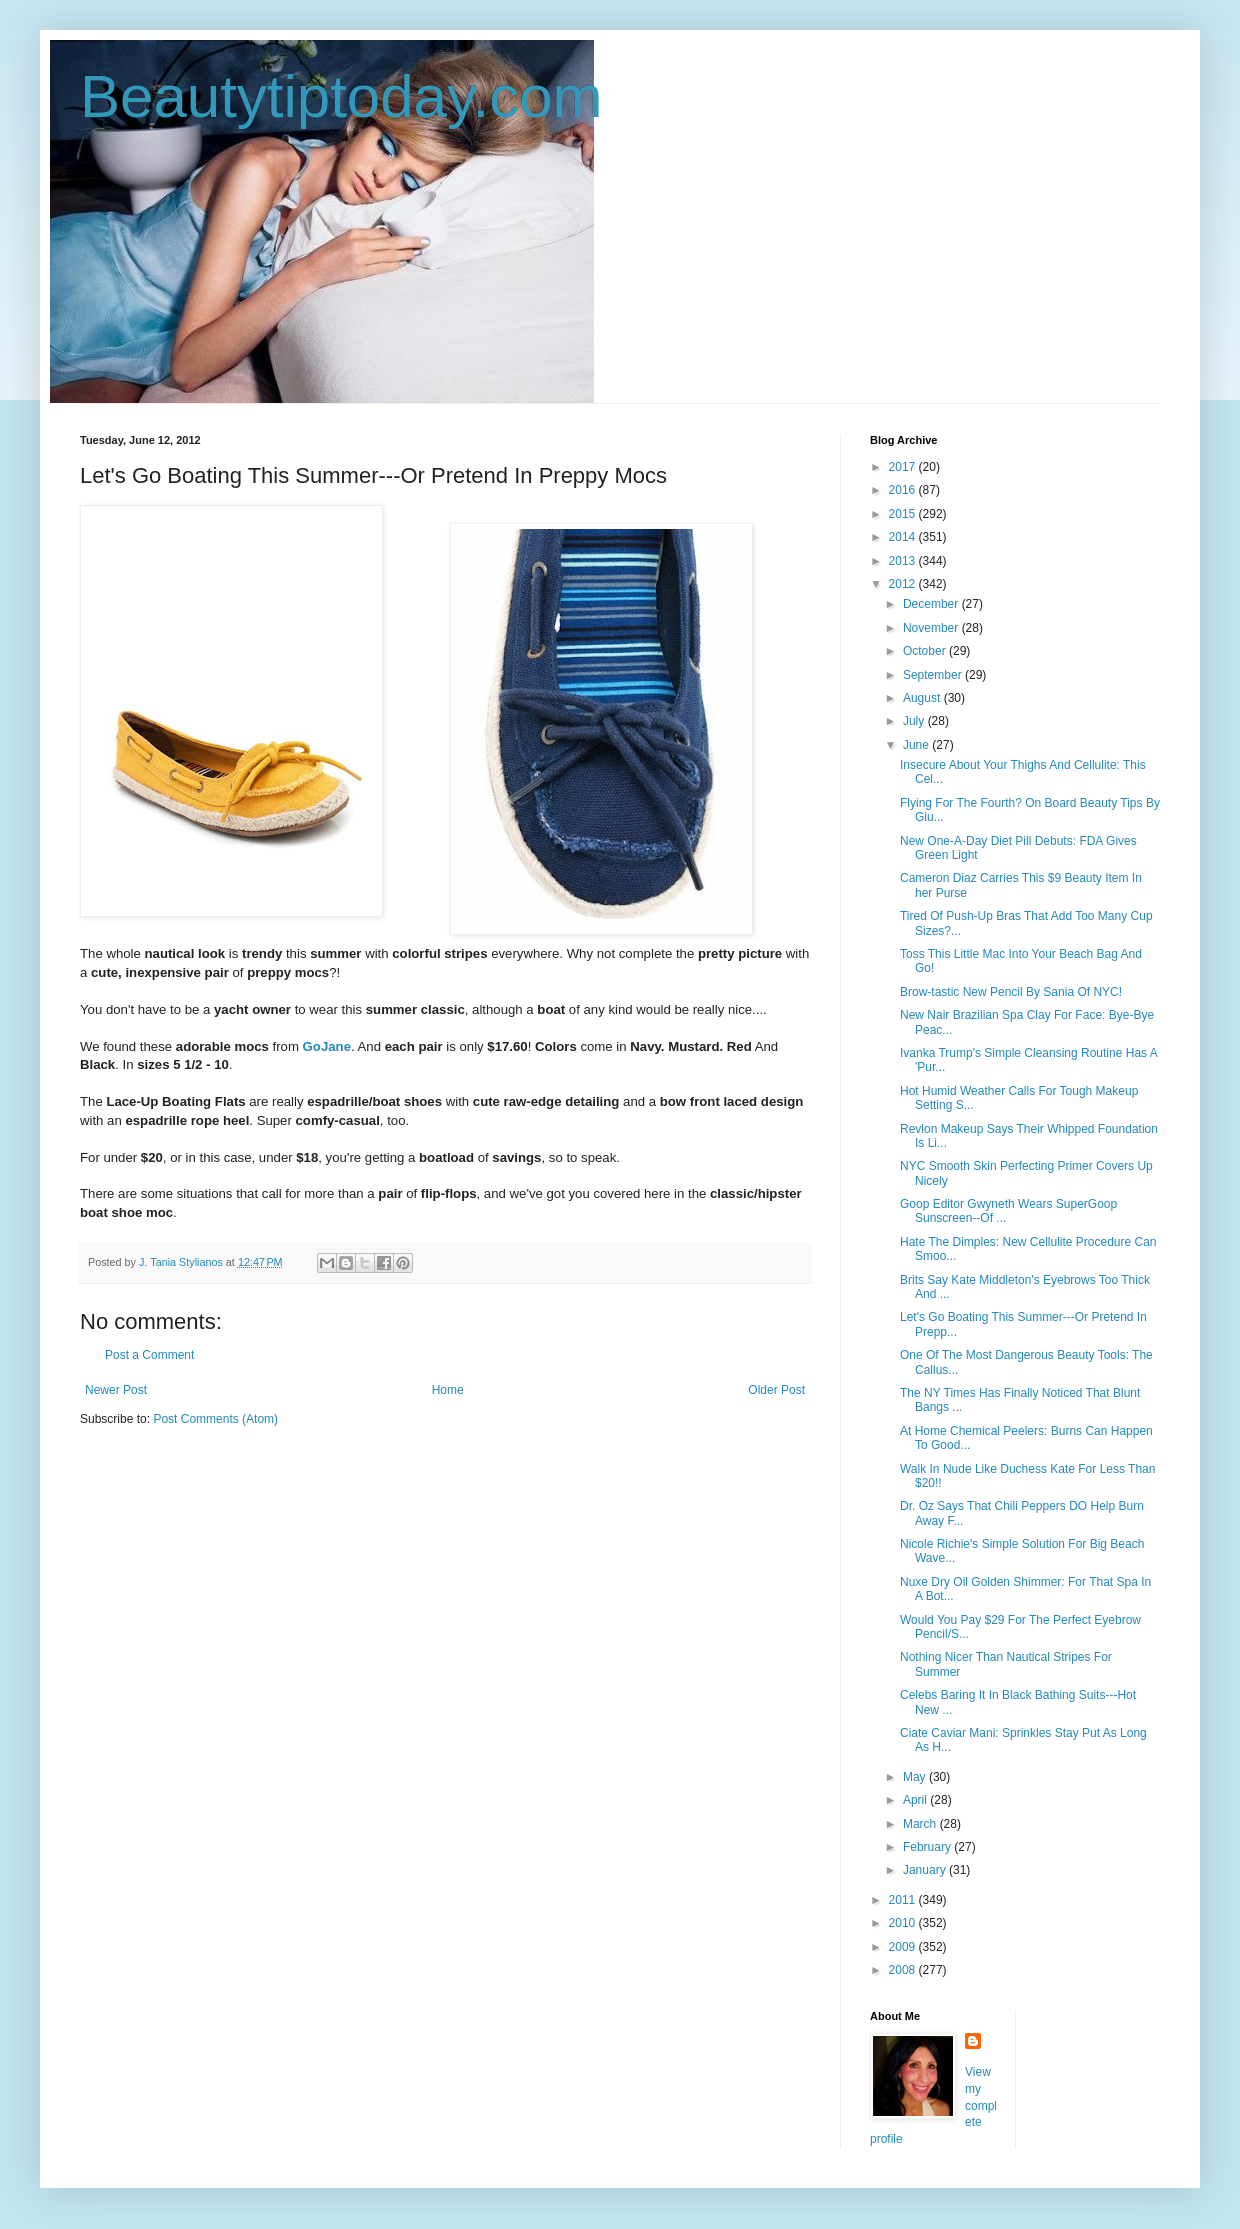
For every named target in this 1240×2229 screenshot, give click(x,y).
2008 (904, 1970)
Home (448, 1390)
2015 (904, 514)
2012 (904, 584)
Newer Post (116, 1390)
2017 (904, 467)
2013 (904, 561)
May (916, 1777)
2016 (904, 490)
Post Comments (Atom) (215, 1419)
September (934, 675)
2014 (904, 537)
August (923, 698)
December (932, 604)
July (915, 721)
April (916, 1800)
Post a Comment (149, 1355)
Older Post (776, 1390)
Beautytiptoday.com (341, 96)
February (928, 1847)
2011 (904, 1900)
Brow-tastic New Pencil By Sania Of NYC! (1011, 992)
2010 (904, 1923)
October (926, 651)
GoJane (327, 1046)
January (926, 1870)
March (921, 1824)
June (917, 745)
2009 (904, 1947)
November (932, 628)
